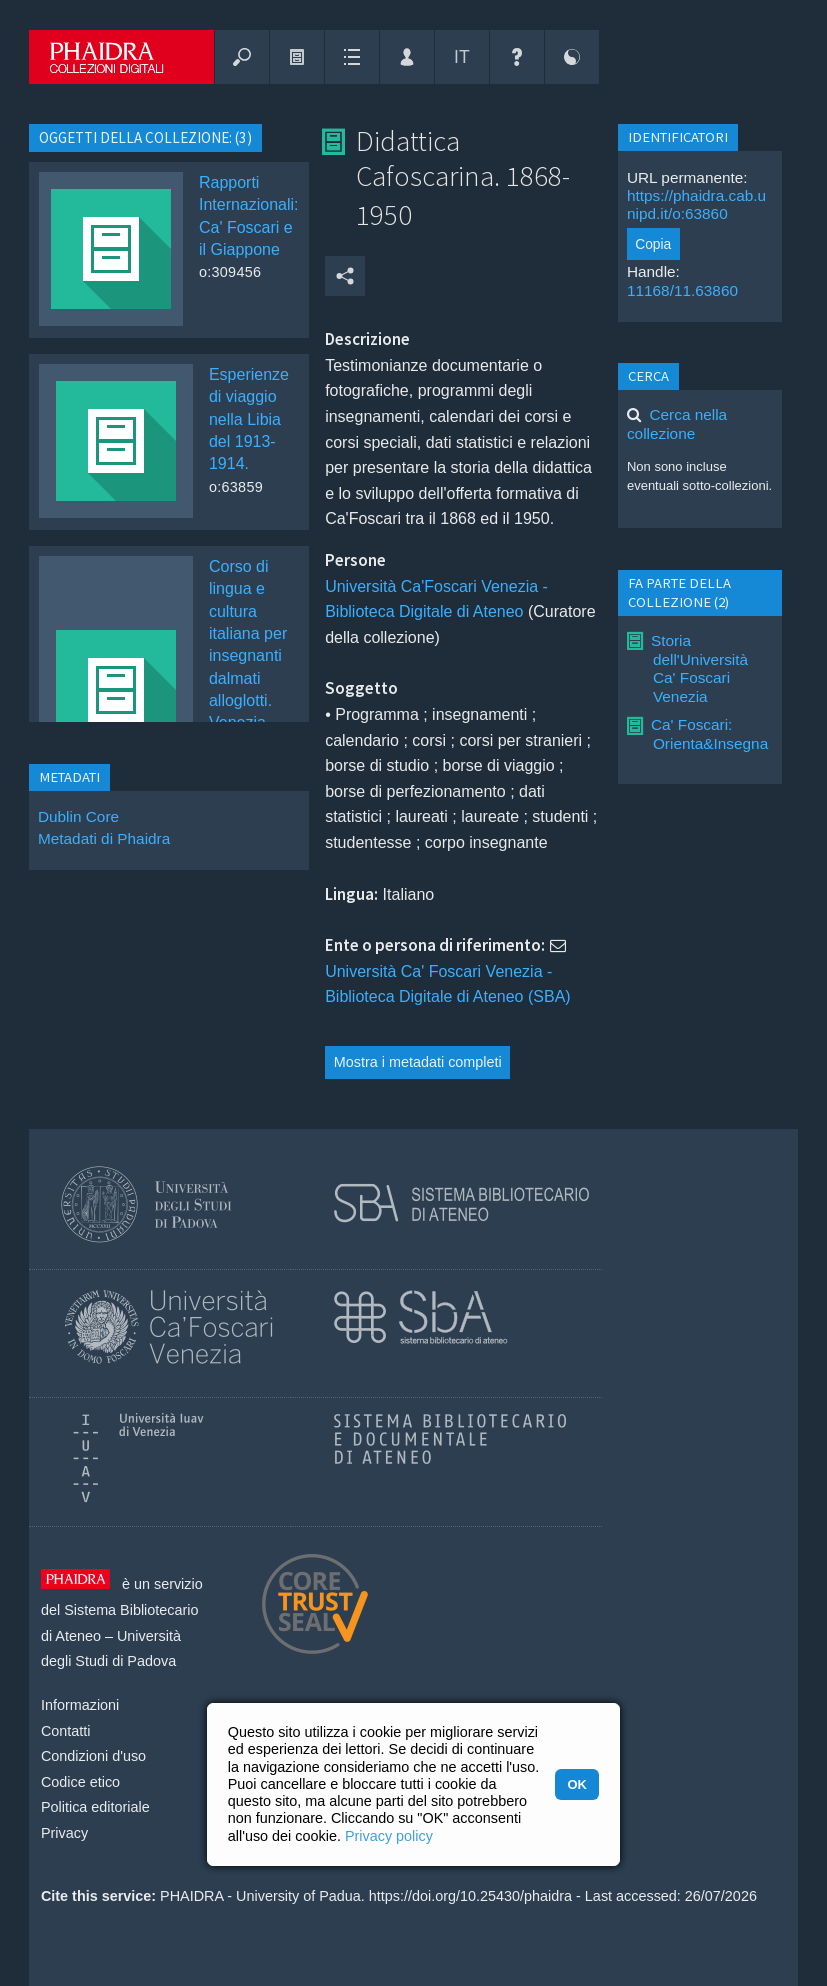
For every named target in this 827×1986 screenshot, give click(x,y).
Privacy (64, 1833)
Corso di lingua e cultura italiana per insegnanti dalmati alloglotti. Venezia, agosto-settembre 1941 (248, 678)
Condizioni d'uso (93, 1756)
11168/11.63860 (682, 290)
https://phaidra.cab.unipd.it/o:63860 (696, 204)
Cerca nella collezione (677, 423)
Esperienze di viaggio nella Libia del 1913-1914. (249, 419)
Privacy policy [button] (389, 1836)
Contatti (66, 1731)
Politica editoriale (95, 1807)
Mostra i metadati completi (418, 1062)
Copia (653, 244)
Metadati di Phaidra (104, 838)
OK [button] (576, 1784)
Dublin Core (78, 816)
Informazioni (80, 1705)
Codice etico (80, 1782)
